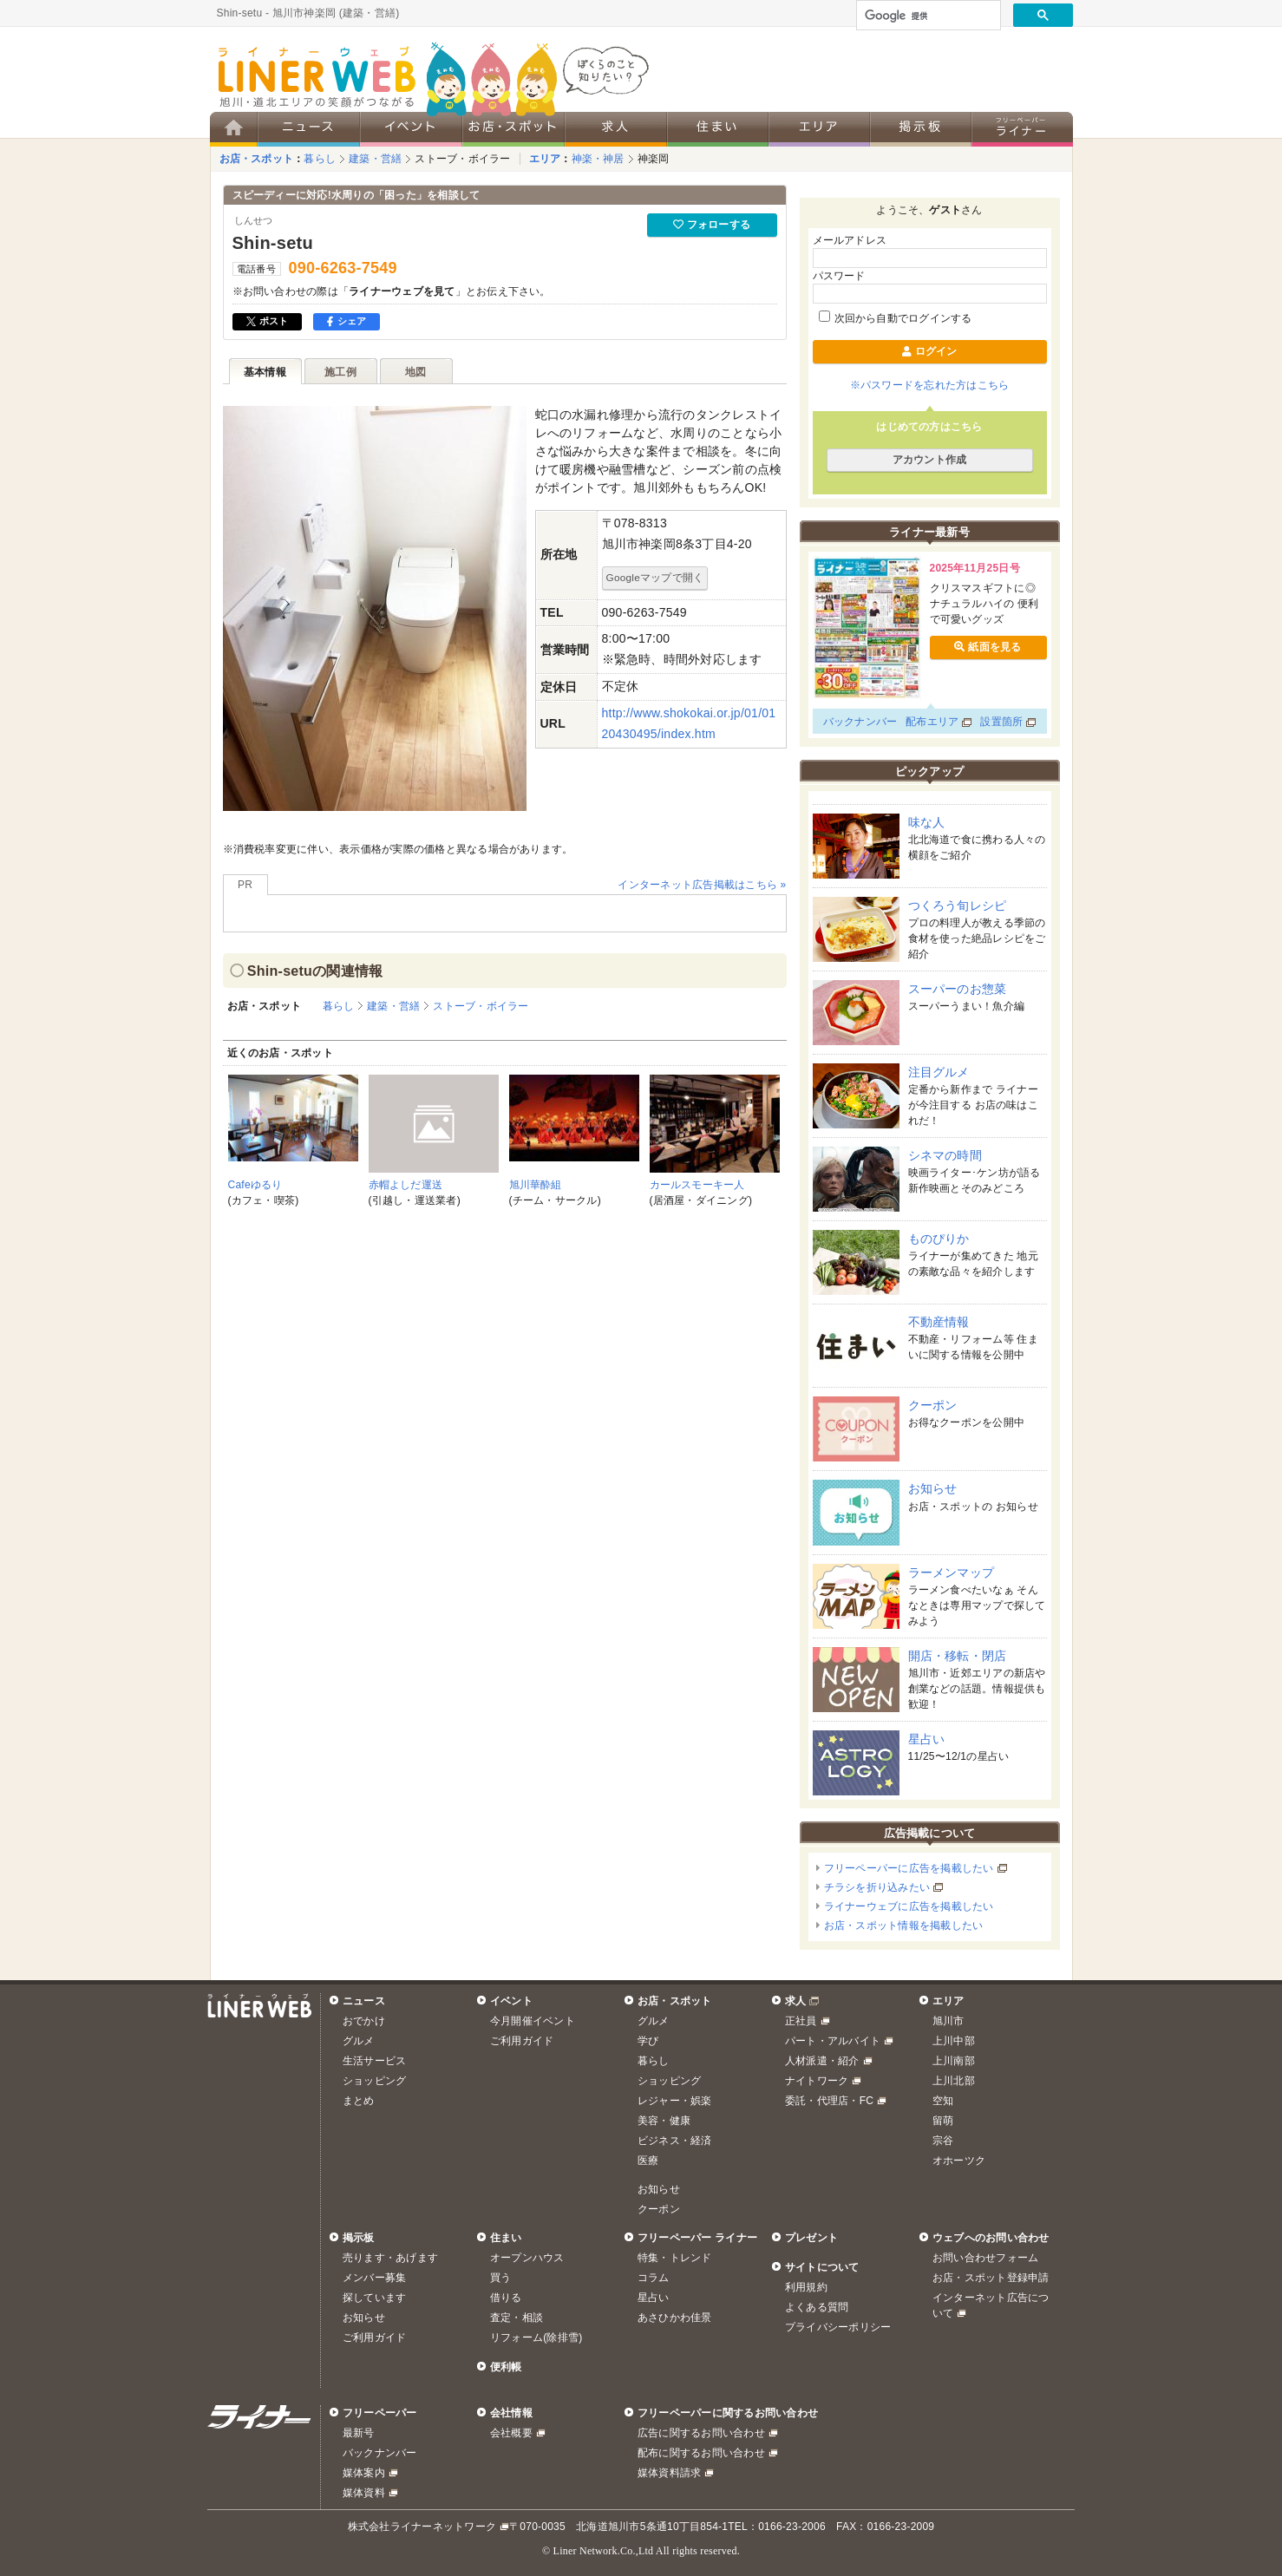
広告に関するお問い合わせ (701, 2433)
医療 (648, 2160)
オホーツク (958, 2160)
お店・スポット (256, 159)
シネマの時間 (945, 1155)
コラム (654, 2278)
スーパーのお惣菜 (957, 989)
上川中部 (953, 2041)
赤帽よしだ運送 (406, 1185)
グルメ (359, 2041)
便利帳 (506, 2367)
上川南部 (953, 2061)
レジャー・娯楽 (675, 2101)
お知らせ (933, 1488)
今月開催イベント (532, 2021)
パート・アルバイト (832, 2041)
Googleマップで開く (655, 577)
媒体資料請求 (669, 2473)
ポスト (267, 321)
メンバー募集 (374, 2278)
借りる (506, 2298)
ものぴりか (939, 1239)
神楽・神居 (598, 159)
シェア (346, 321)
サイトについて (822, 2267)
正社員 (801, 2021)
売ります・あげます (390, 2258)
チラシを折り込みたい (877, 1887)
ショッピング (374, 2081)
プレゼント (811, 2238)
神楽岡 (654, 159)
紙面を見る (987, 647)
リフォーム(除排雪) (536, 2337)
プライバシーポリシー (838, 2327)
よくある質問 (816, 2307)
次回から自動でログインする (895, 318)
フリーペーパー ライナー (697, 2238)
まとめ (359, 2101)
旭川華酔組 (535, 1185)
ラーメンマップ (951, 1572)
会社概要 (511, 2433)
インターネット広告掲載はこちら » (702, 885)
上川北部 (953, 2081)
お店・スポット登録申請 (991, 2278)
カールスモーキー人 (697, 1185)
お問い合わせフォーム (985, 2258)
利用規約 (806, 2287)
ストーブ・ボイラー (462, 159)
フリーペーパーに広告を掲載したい (909, 1868)
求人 (795, 2001)
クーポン (933, 1405)
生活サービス (374, 2061)
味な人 (926, 822)
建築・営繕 (375, 159)
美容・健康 (664, 2121)
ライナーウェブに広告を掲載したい (909, 1906)
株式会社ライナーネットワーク (422, 2526)
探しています (374, 2298)
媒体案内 (364, 2473)
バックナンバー (860, 722)
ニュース (364, 2001)
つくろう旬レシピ (957, 905)
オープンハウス (527, 2258)
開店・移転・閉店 (957, 1656)
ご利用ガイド (521, 2041)
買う (500, 2278)
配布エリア (932, 722)
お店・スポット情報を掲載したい (904, 1925)
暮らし (320, 159)
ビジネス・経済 (675, 2141)
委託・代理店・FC (829, 2101)
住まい (506, 2238)
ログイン (929, 351)
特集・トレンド (675, 2258)
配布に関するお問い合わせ (701, 2453)
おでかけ (364, 2021)
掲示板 (359, 2238)
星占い (926, 1739)
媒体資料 (364, 2493)
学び (648, 2041)
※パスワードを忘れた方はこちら (930, 385)
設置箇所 (1001, 722)
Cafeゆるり (255, 1185)
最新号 (359, 2433)
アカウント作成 (930, 460)
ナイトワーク (816, 2081)
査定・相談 (516, 2317)
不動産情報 (939, 1322)
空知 (942, 2101)
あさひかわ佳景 (675, 2317)
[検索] (927, 15)
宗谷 (942, 2141)
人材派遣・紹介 (822, 2061)
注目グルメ (939, 1072)
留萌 (942, 2121)
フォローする (711, 225)
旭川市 (948, 2021)
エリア (545, 159)
